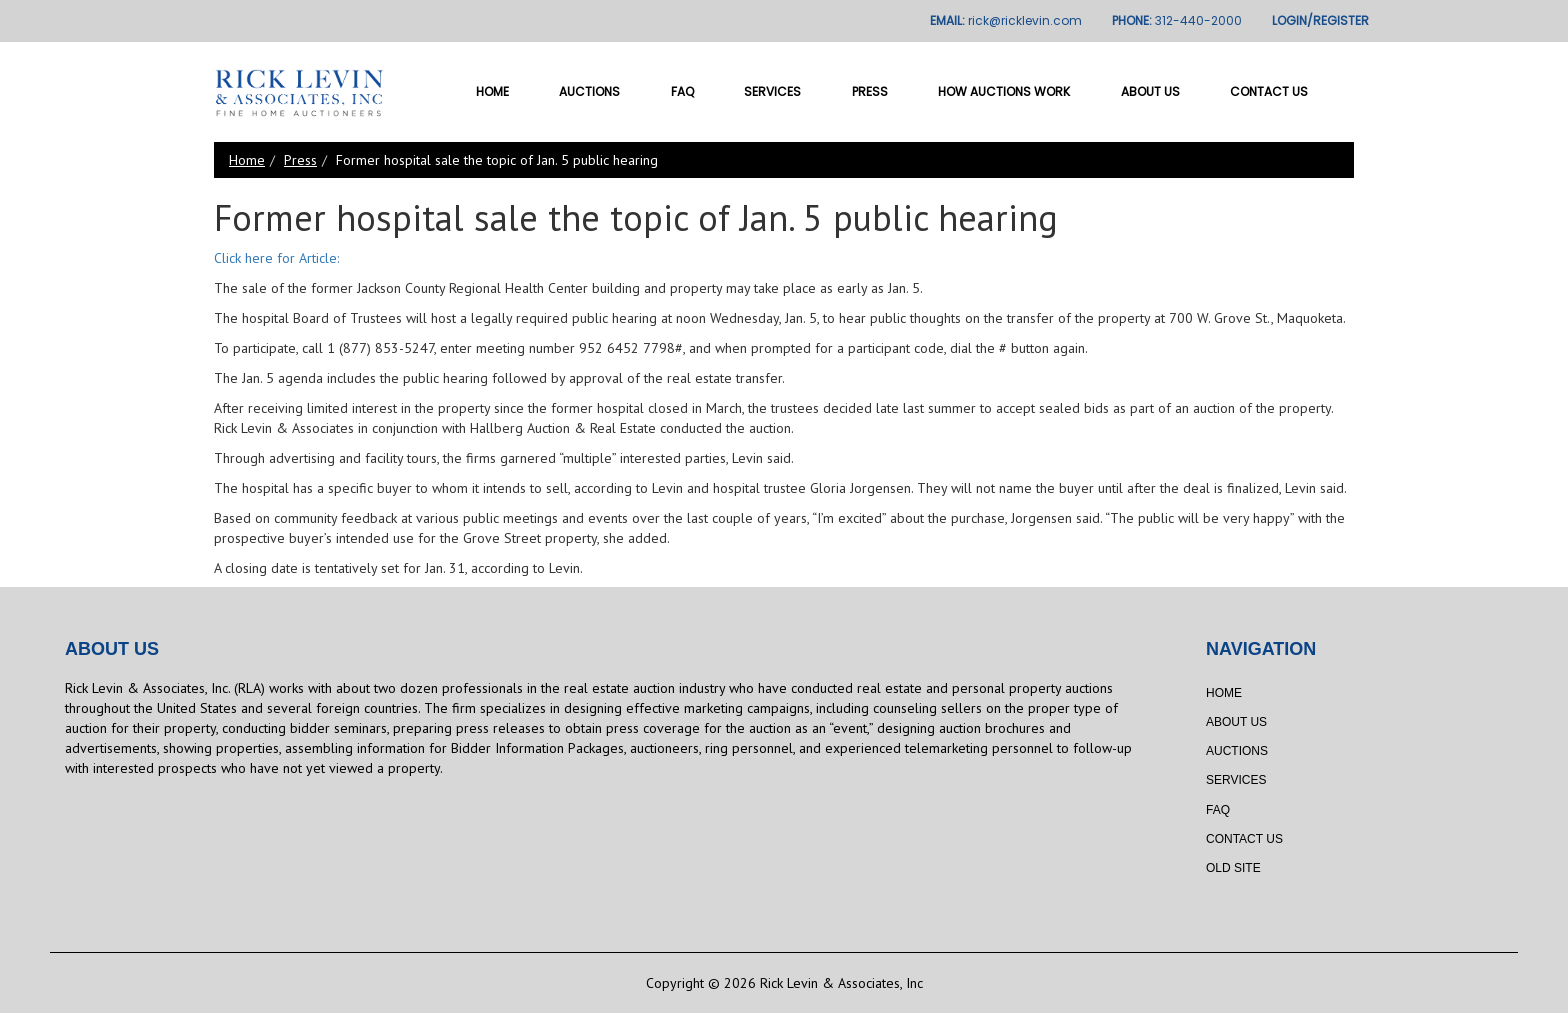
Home (492, 91)
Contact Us (1269, 91)
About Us (1150, 91)
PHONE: (1177, 20)
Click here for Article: (276, 258)
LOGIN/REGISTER (1320, 20)
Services (772, 91)
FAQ (682, 91)
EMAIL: (1006, 20)
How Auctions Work (1004, 91)
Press (870, 91)
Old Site (1233, 868)
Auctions (589, 91)
